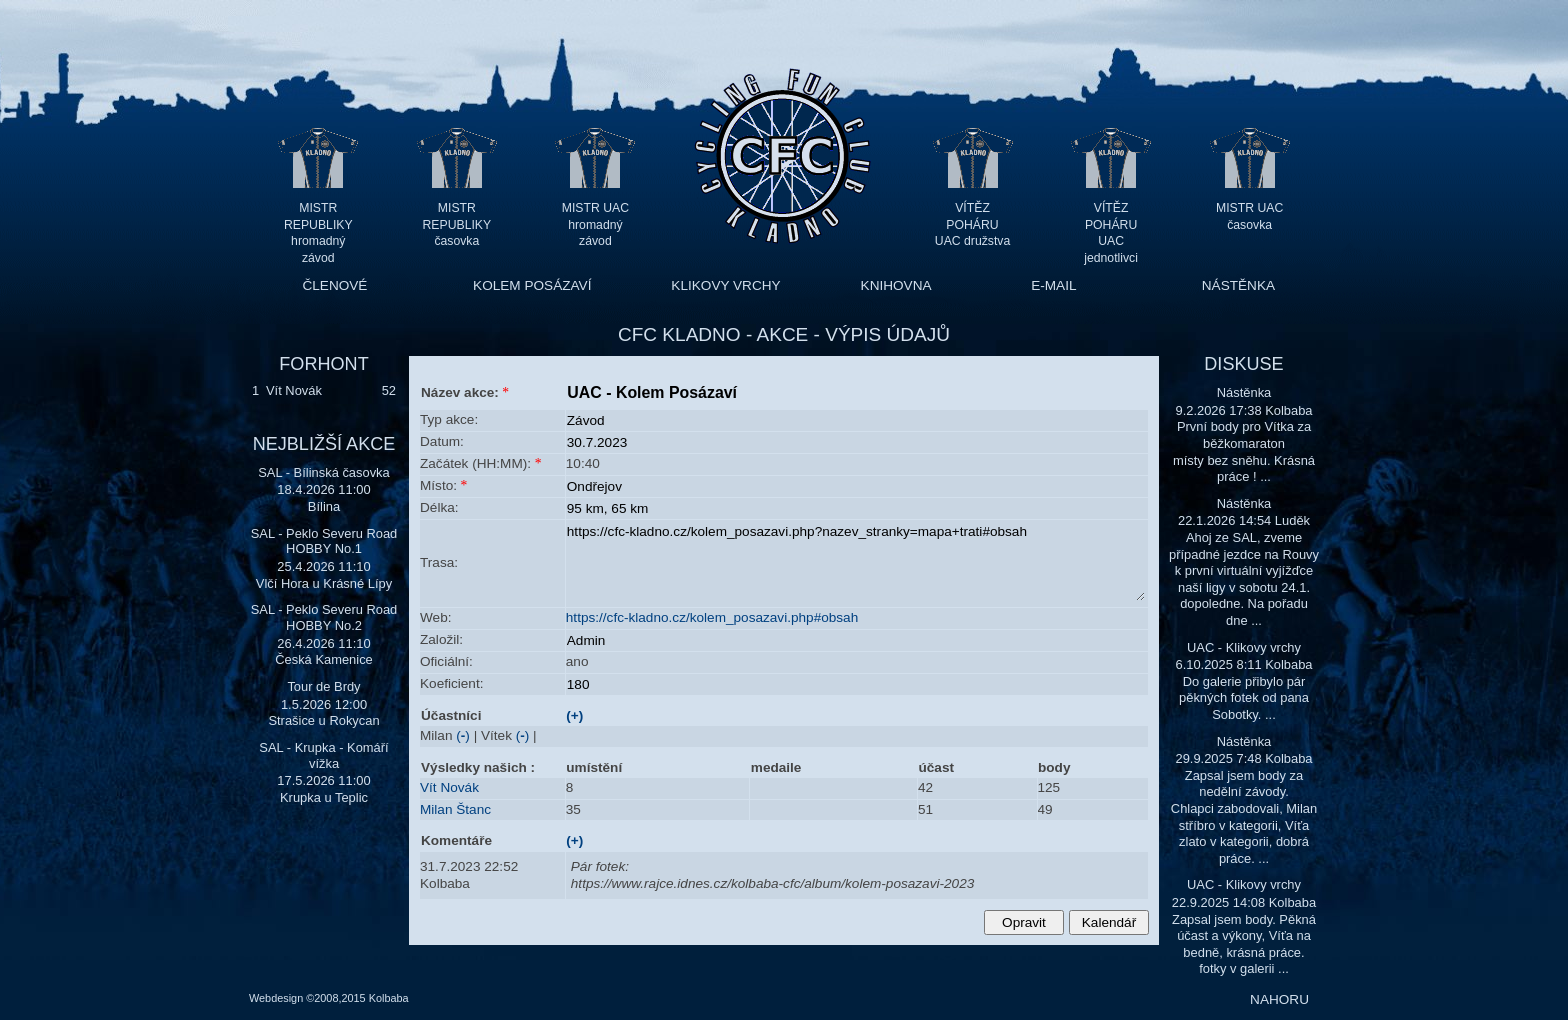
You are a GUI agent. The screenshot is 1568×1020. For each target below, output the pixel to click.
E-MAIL (1053, 285)
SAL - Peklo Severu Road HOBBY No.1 (324, 541)
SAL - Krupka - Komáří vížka (323, 755)
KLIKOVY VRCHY (725, 285)
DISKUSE (1243, 364)
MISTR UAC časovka (1249, 216)
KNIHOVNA (896, 285)
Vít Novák (294, 390)
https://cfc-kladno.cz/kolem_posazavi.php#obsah (712, 617)
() (462, 735)
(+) (574, 715)
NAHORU (1279, 999)
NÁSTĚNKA (1238, 285)
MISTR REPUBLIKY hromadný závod (318, 224)
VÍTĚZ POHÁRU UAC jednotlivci (1111, 224)
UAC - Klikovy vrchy (1244, 647)
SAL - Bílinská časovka (324, 472)
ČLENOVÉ (334, 285)
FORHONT (323, 364)
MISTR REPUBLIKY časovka (457, 224)
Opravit (1024, 922)
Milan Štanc (455, 809)
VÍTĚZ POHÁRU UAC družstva (972, 224)
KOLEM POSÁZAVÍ (532, 285)
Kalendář (1109, 922)
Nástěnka (1244, 392)
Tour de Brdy (323, 686)
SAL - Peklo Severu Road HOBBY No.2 (324, 617)
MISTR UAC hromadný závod (595, 224)
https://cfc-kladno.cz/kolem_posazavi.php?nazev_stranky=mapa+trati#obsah (856, 561)
